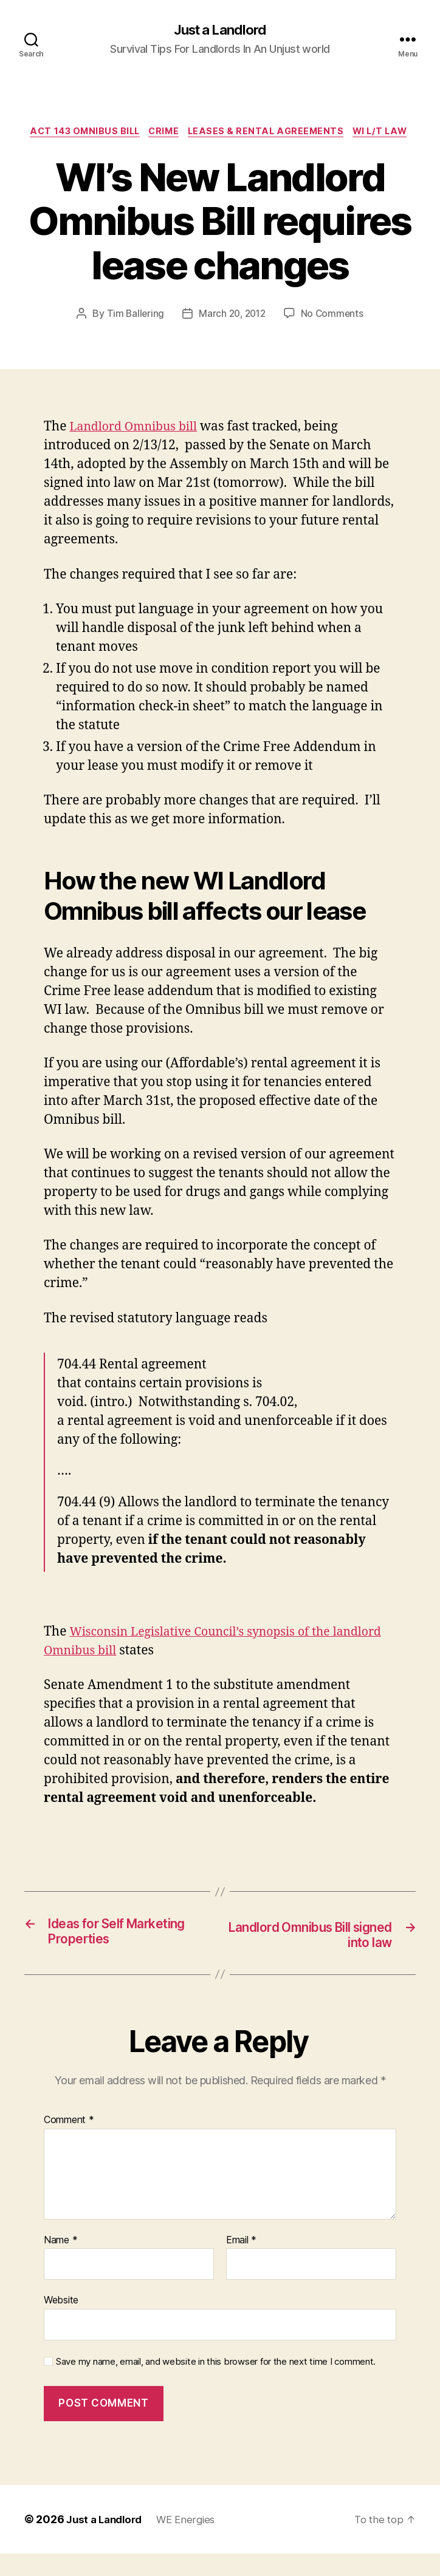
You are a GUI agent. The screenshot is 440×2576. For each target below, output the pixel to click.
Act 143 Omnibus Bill (113, 133)
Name (60, 2262)
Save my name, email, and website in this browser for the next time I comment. (216, 2384)
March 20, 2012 (232, 334)
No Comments (334, 334)
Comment (69, 2142)
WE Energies (193, 2541)
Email (241, 2262)
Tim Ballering (132, 334)
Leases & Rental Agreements (304, 133)
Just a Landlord (220, 30)
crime (197, 133)
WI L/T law (220, 151)
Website (61, 2322)
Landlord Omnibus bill (138, 448)
